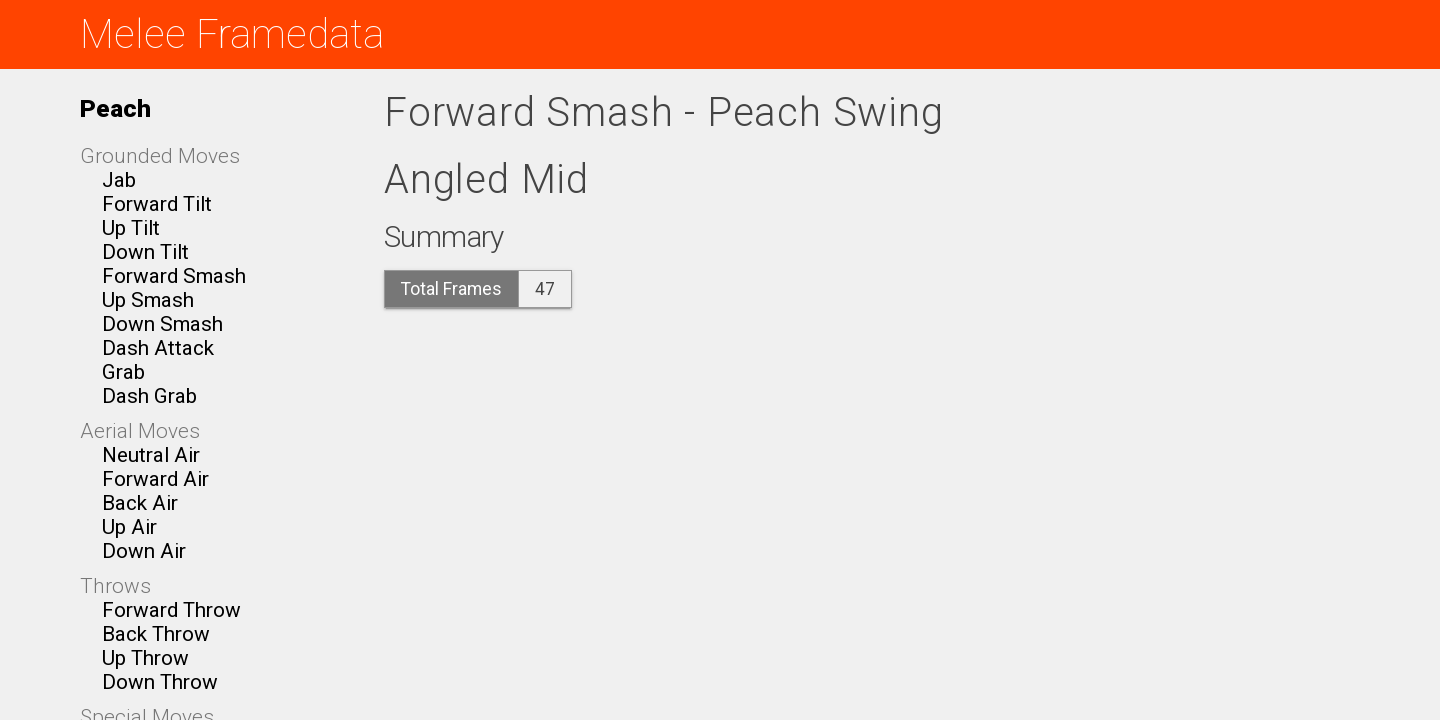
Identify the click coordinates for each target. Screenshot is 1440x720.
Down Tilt (145, 252)
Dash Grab (149, 396)
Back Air (140, 503)
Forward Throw (171, 610)
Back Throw (156, 634)
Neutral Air (151, 455)
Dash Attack (158, 348)
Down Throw (160, 682)
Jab (119, 180)
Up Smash (148, 300)
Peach (115, 108)
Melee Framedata (232, 34)
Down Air (144, 551)
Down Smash (162, 324)
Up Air (129, 527)
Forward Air (155, 479)
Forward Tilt (157, 204)
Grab (123, 372)
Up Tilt (131, 228)
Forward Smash (174, 276)
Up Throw (145, 658)
